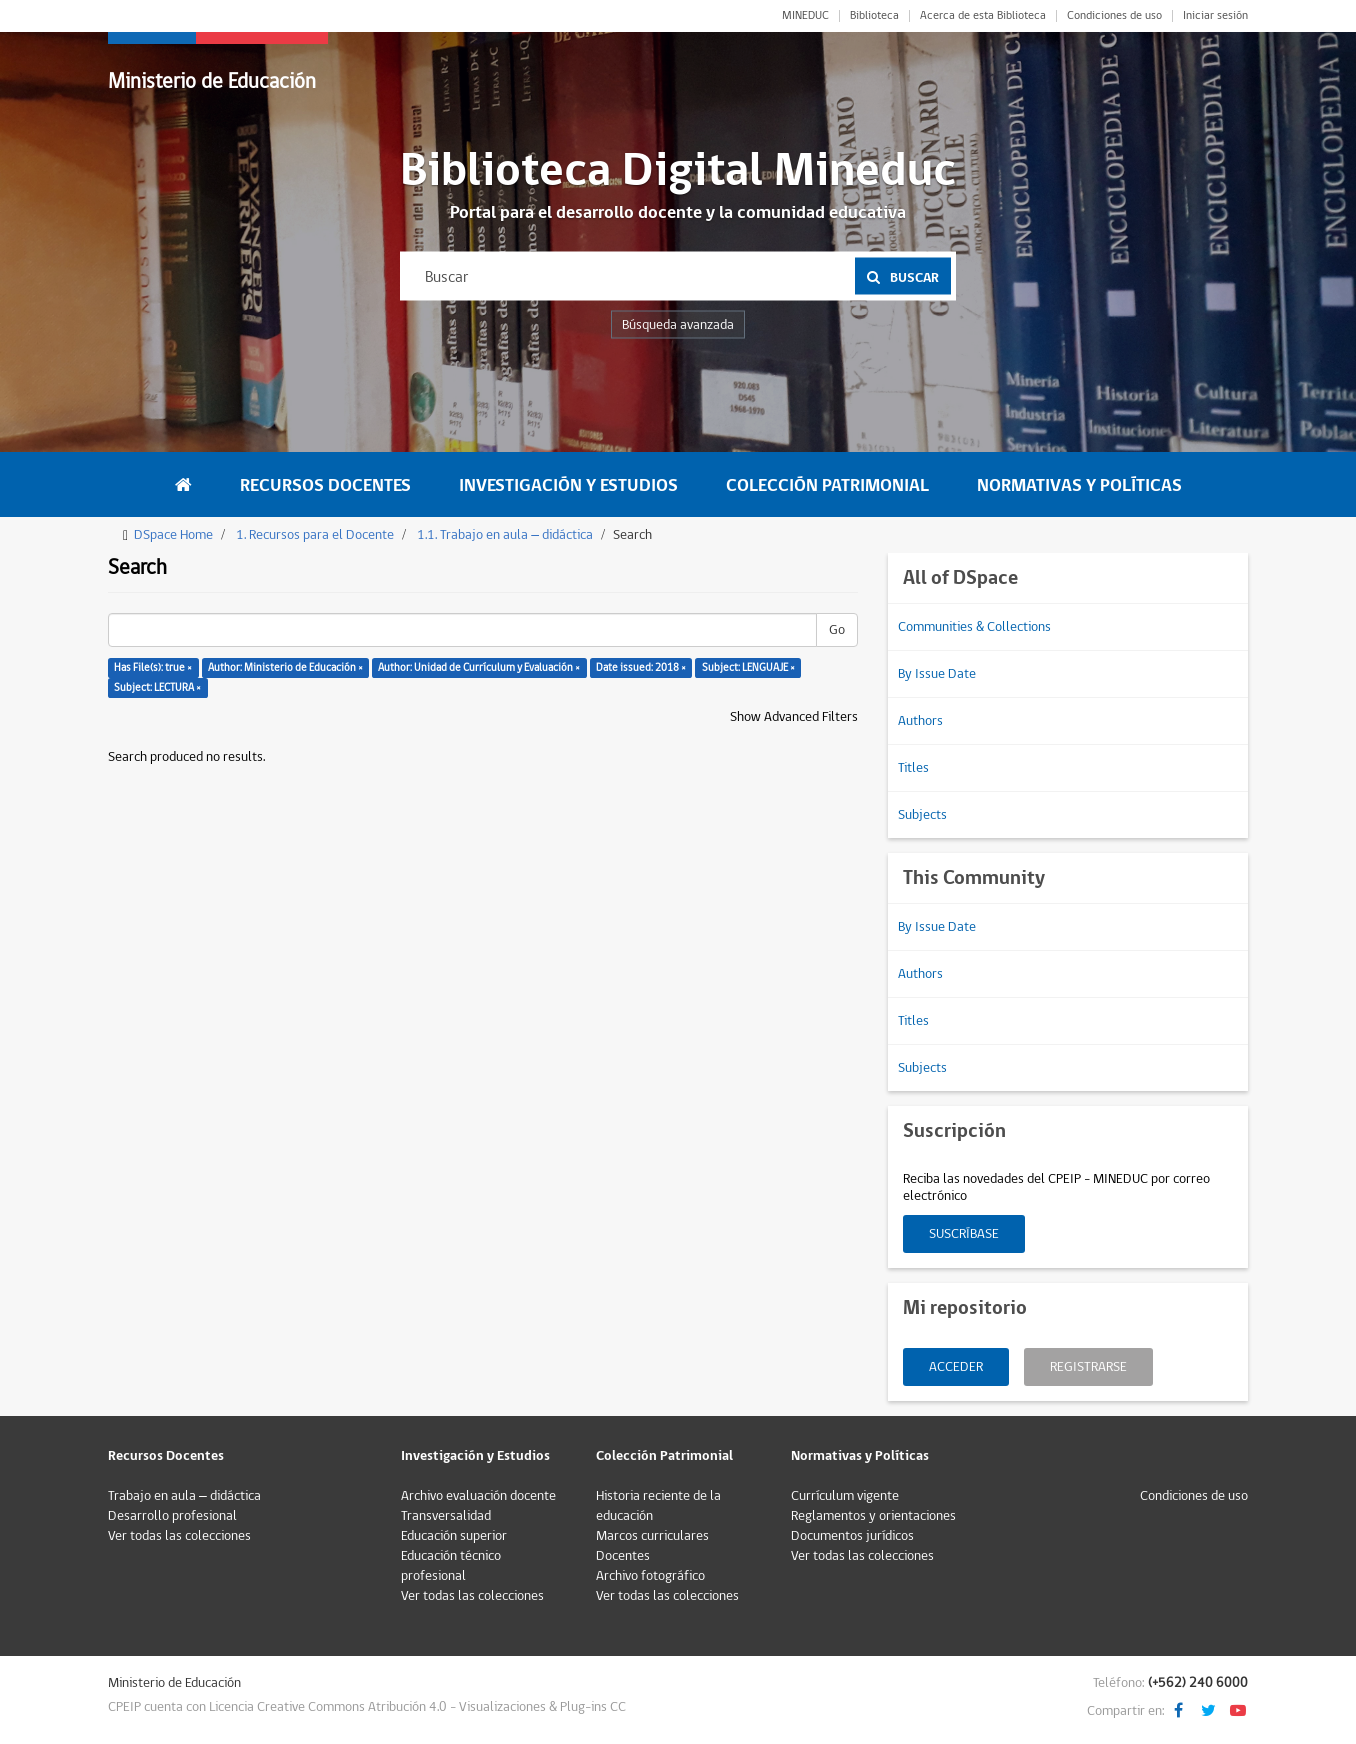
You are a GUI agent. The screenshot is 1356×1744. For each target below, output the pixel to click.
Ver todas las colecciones (179, 1536)
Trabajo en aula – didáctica (184, 1496)
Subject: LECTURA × (157, 687)
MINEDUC (805, 16)
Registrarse (1088, 1367)
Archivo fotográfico (650, 1576)
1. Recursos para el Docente (315, 535)
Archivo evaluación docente (478, 1496)
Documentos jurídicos (852, 1536)
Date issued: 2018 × (641, 667)
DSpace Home (173, 535)
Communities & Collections (974, 627)
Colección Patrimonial (827, 485)
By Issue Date (937, 674)
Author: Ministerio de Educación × (285, 667)
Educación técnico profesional (451, 1566)
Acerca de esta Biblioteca (983, 16)
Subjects (922, 815)
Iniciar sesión (1215, 16)
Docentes (623, 1556)
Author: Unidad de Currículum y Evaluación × (479, 667)
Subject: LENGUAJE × (748, 667)
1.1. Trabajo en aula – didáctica (505, 535)
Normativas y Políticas (1079, 485)
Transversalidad (446, 1516)
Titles (913, 768)
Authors (920, 721)
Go (837, 630)
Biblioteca (874, 16)
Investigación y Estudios (568, 485)
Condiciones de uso (1114, 16)
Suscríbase (964, 1234)
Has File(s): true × (153, 667)
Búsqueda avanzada (678, 325)
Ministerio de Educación (212, 81)
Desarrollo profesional (172, 1516)
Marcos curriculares (652, 1536)
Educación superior (454, 1536)
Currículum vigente (845, 1496)
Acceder (956, 1367)
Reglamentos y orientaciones (873, 1516)
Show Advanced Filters (794, 717)
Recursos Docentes (325, 485)
